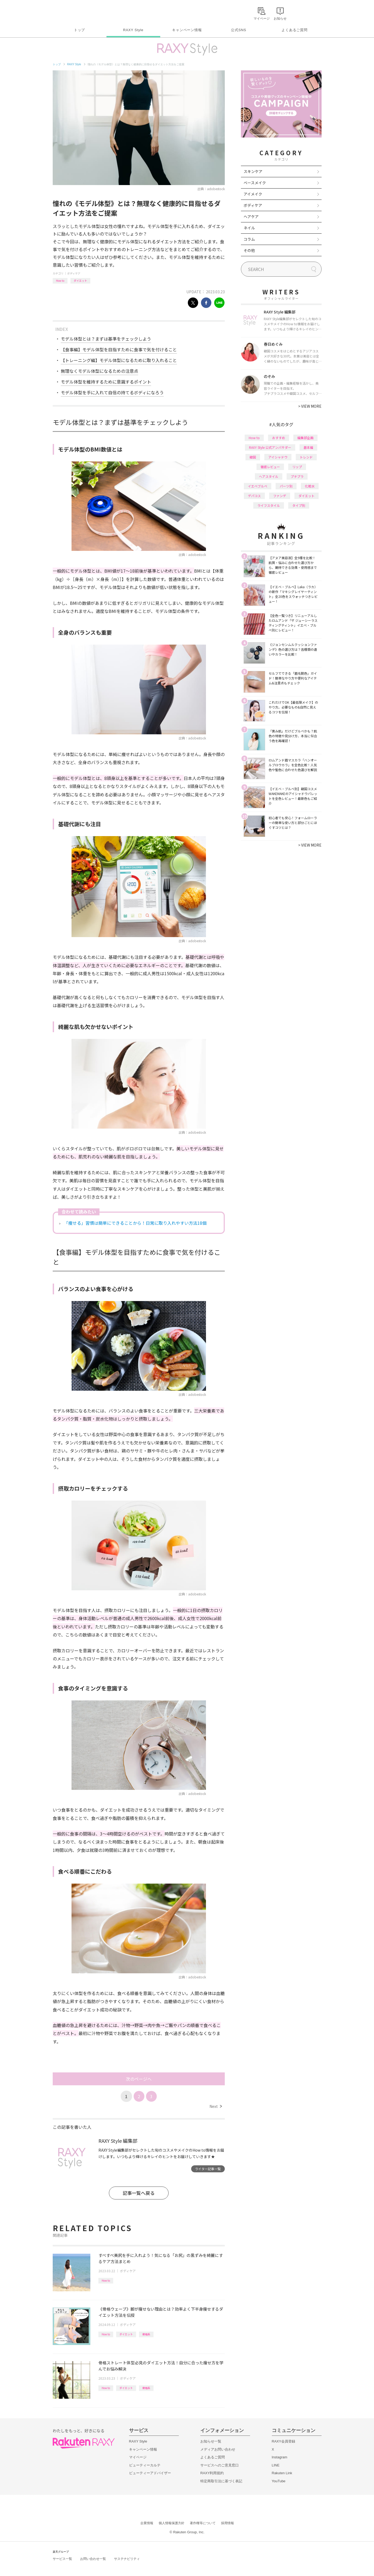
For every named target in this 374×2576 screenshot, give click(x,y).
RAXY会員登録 (283, 2441)
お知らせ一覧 (210, 2441)
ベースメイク (255, 182)
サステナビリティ (127, 2559)
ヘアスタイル (268, 476)
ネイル (249, 227)
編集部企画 (305, 437)
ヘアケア (251, 216)
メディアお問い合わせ (217, 2449)
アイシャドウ (277, 457)
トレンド (306, 457)
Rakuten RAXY (76, 12)
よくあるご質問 (294, 30)
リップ (297, 466)
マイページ (138, 2457)
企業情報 (146, 2523)
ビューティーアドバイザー (150, 2473)
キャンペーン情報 (187, 30)
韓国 (253, 457)
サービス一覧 (62, 2559)
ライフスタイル (268, 505)
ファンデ (279, 495)
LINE (276, 2465)
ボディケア (73, 273)
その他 (249, 250)
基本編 (308, 447)
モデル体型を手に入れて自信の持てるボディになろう (112, 392)
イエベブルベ (257, 486)
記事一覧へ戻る (139, 2193)
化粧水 (310, 486)
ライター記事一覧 (208, 2168)
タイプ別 (298, 505)
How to (60, 281)
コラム (249, 239)
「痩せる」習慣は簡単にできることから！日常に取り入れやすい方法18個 (135, 1223)
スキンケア (253, 171)
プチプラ (297, 476)
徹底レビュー (270, 466)
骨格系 (146, 2334)
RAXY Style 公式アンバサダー (270, 447)
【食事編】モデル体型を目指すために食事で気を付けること (119, 349)
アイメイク (253, 194)
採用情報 (227, 2523)
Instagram (279, 2457)
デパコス (254, 495)
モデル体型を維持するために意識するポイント (106, 381)
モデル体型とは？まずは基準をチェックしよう (106, 338)
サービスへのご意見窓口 (219, 2465)
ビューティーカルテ (145, 2465)
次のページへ (139, 2079)
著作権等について (203, 2523)
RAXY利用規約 (212, 2473)
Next (215, 2106)
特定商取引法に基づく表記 (221, 2481)
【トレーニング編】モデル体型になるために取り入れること (119, 360)
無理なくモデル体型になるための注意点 (99, 371)
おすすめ (278, 437)
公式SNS (238, 30)
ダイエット (80, 281)
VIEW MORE (310, 406)
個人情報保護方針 (171, 2523)
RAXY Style (133, 30)
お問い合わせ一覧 (93, 2559)
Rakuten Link (282, 2473)
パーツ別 (286, 486)
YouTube (279, 2481)
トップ (79, 30)
